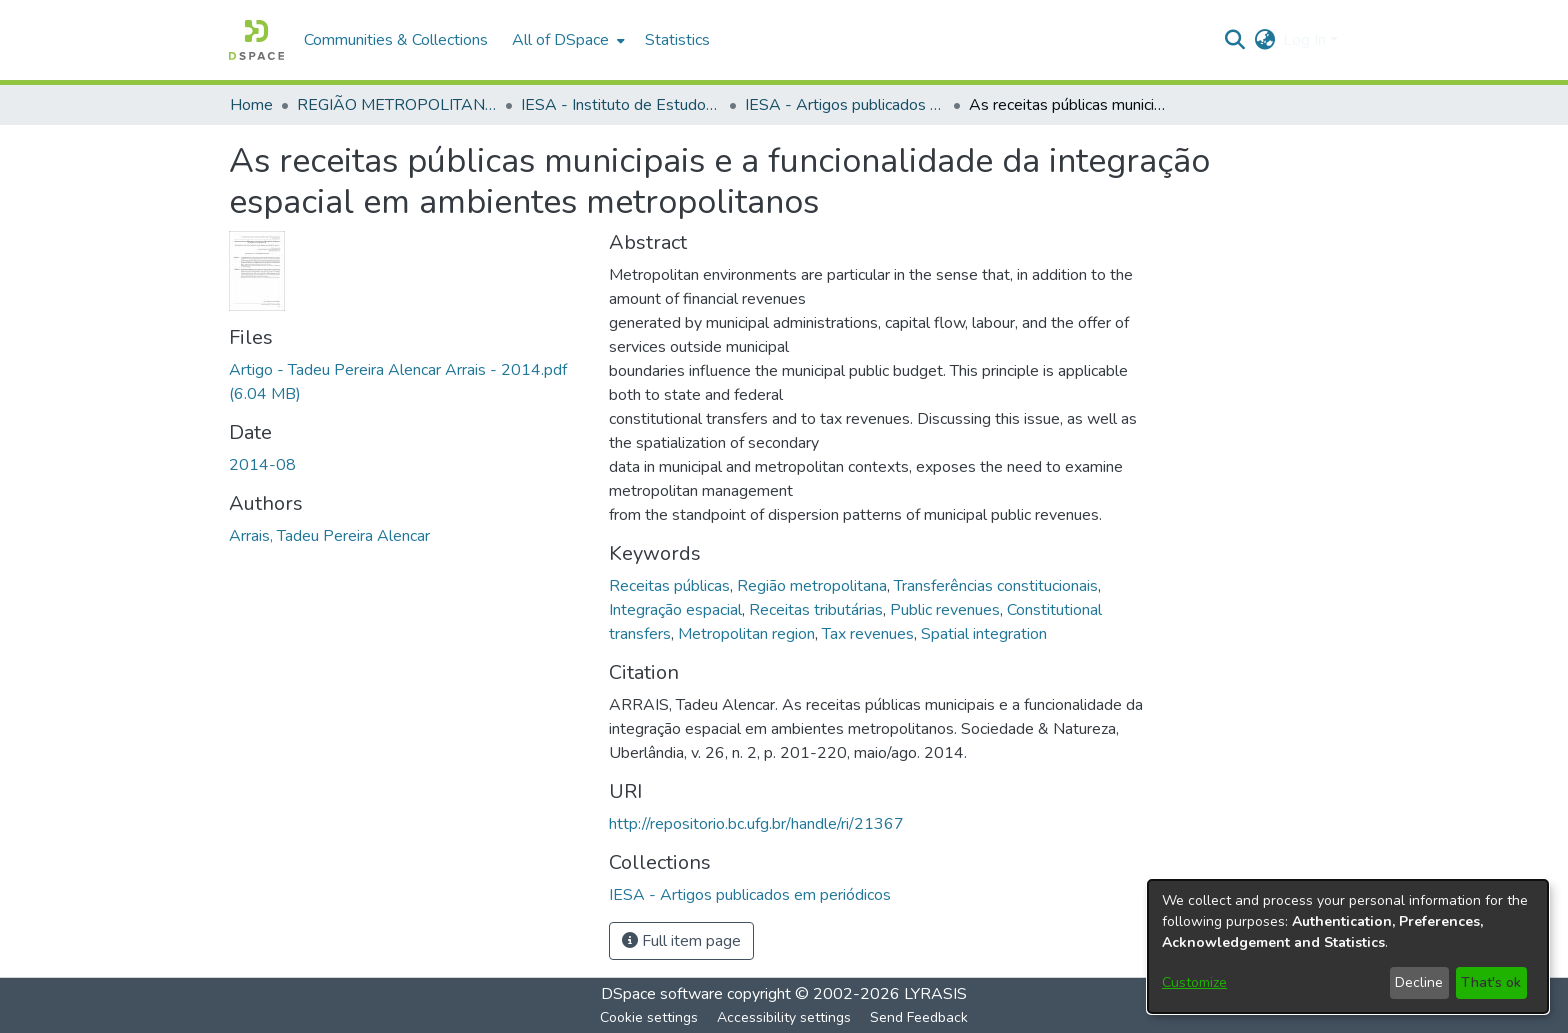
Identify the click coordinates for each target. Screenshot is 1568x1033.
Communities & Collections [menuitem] (396, 40)
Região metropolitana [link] (812, 586)
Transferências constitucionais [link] (996, 586)
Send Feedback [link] (919, 1017)
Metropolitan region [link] (746, 634)
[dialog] (1348, 946)
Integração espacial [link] (675, 610)
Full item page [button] (681, 941)
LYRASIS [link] (935, 994)
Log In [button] (1306, 40)
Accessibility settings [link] (784, 1017)
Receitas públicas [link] (669, 586)
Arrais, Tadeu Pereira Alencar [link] (329, 536)
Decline (1419, 982)
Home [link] (251, 105)
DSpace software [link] (662, 994)
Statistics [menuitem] (677, 40)
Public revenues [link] (945, 610)
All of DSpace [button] (560, 40)
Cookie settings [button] (649, 1017)
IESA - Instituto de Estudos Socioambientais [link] (621, 105)
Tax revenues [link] (868, 634)
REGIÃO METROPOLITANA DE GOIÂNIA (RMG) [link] (397, 105)
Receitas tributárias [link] (816, 610)
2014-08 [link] (262, 465)
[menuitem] (566, 40)
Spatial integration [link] (984, 634)
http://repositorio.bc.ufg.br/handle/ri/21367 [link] (756, 824)
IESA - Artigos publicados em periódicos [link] (845, 105)
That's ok (1491, 982)
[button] (256, 40)
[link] (750, 895)
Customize (1194, 982)
